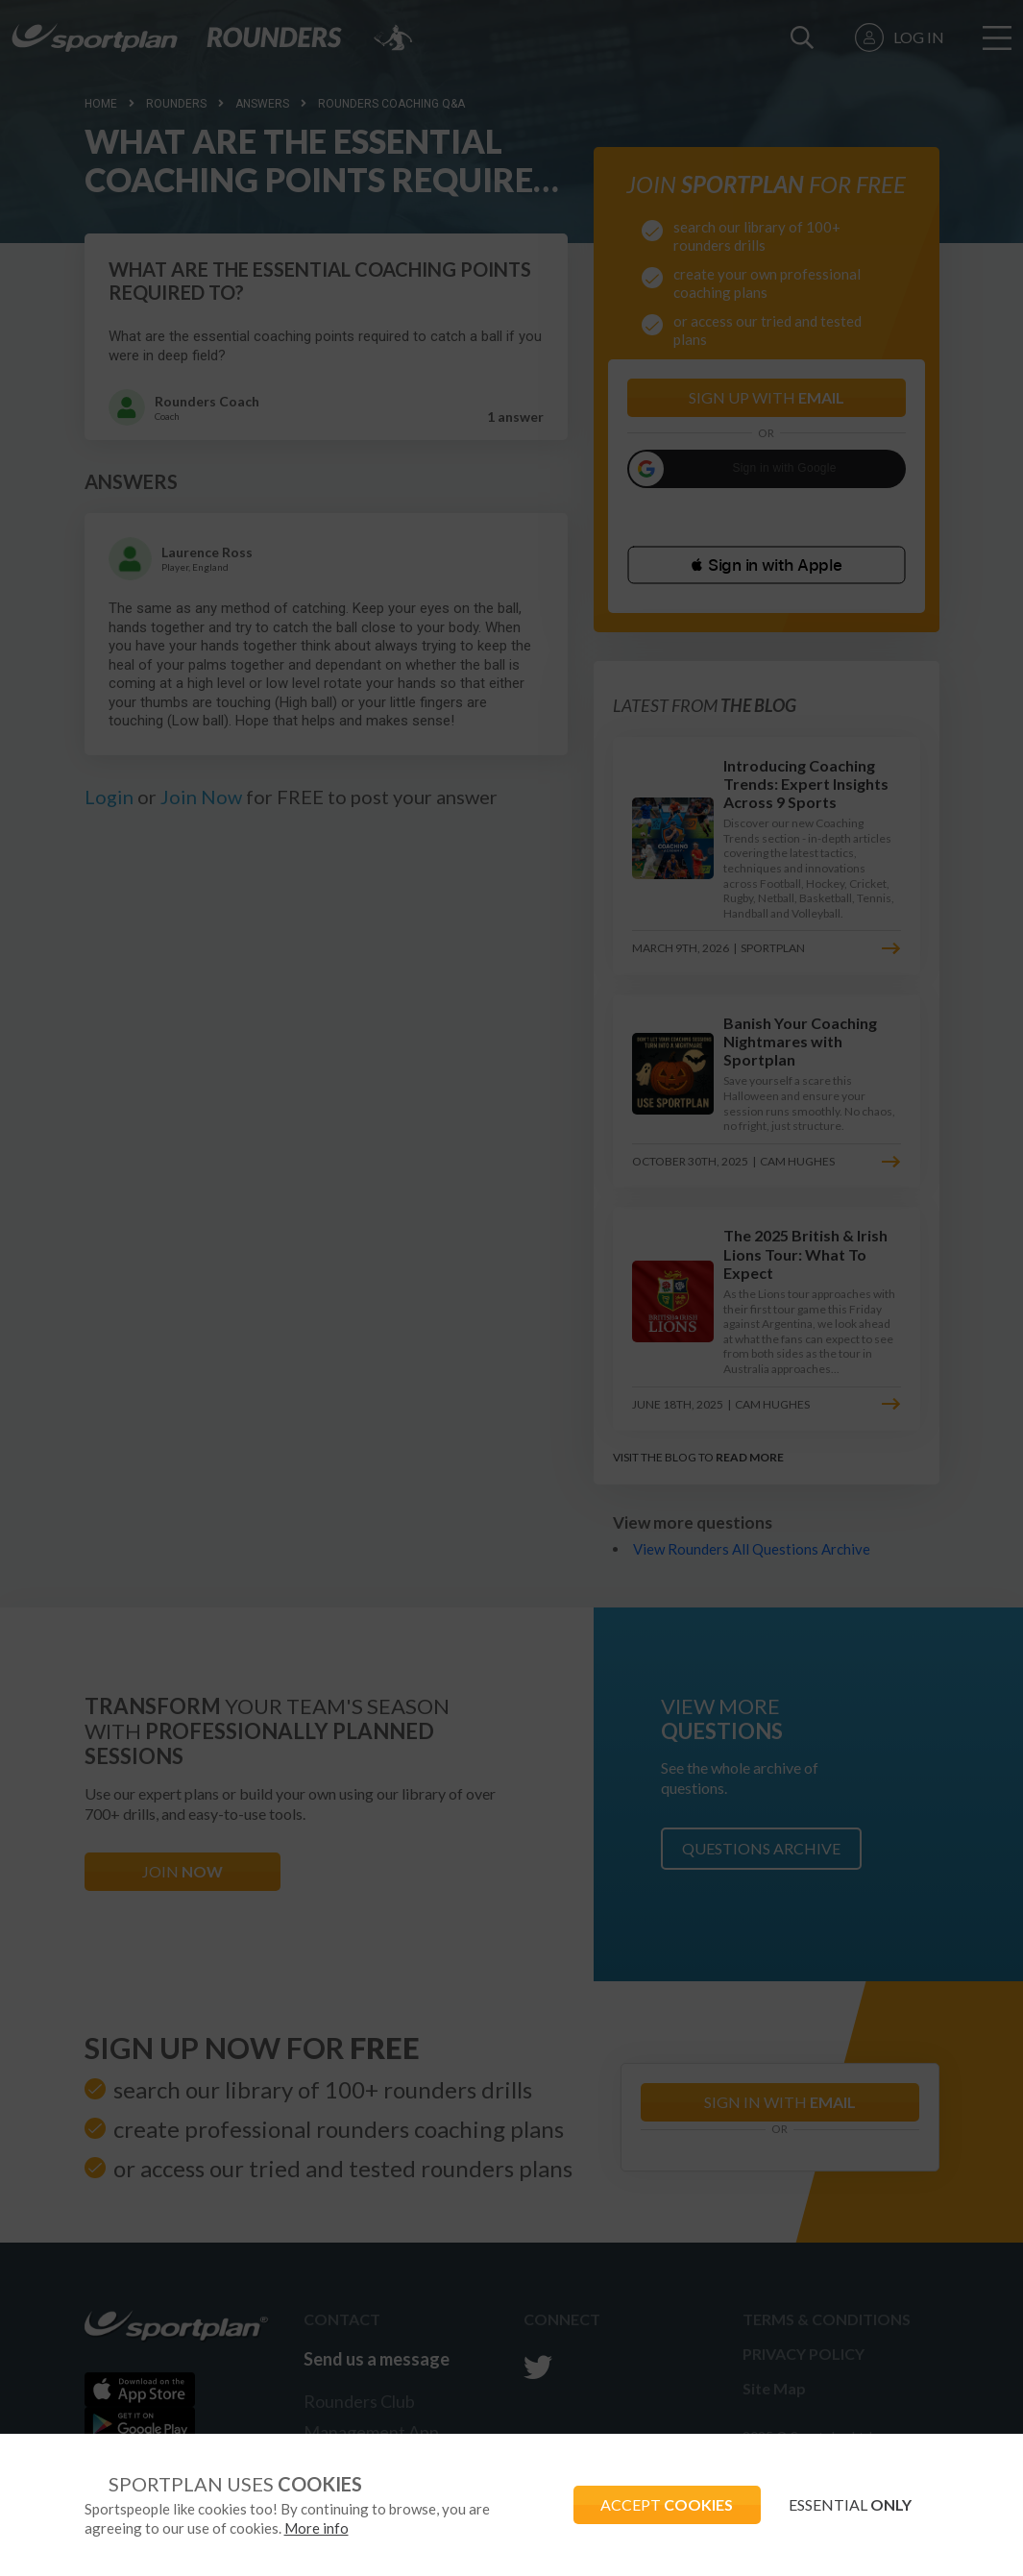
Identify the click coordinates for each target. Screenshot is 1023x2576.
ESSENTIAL (849, 2504)
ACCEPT (663, 2504)
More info (316, 2528)
